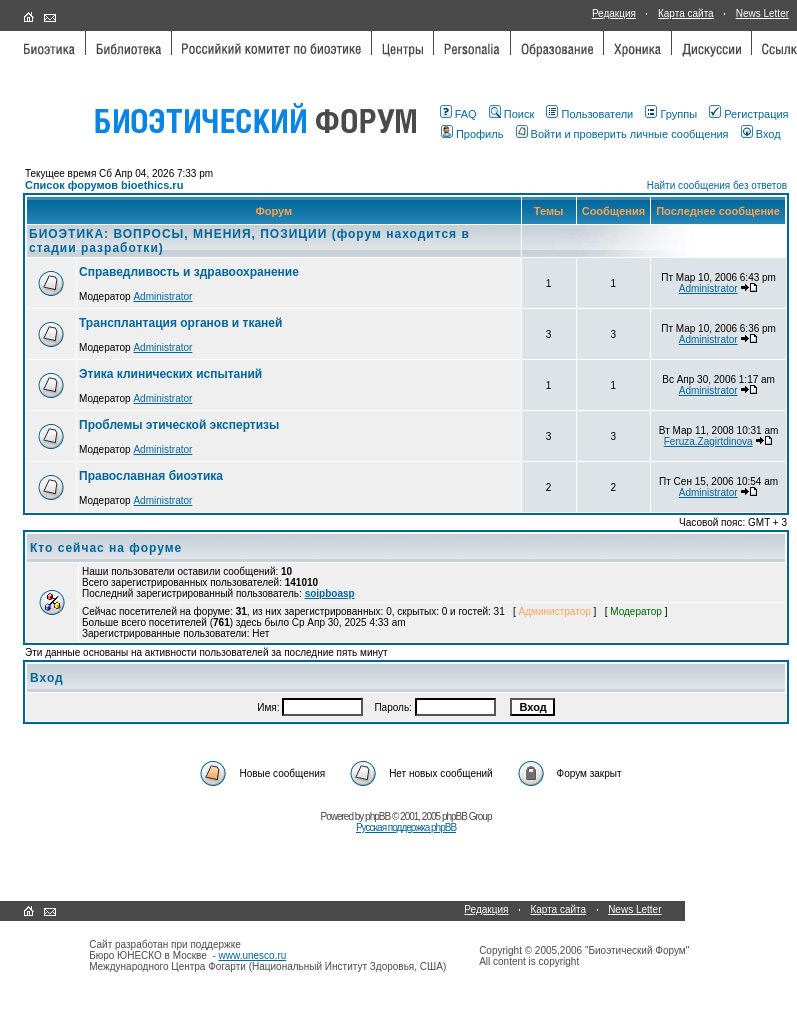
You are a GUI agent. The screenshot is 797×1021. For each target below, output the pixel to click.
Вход (761, 134)
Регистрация (748, 114)
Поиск (511, 114)
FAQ (458, 114)
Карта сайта (686, 13)
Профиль (472, 134)
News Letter (762, 13)
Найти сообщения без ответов (717, 185)
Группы (671, 114)
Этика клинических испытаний (170, 374)
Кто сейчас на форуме (106, 548)
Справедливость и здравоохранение (189, 272)
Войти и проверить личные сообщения (622, 134)
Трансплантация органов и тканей (180, 323)
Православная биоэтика (151, 476)
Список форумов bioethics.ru (104, 185)
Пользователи (589, 114)
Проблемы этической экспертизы (179, 425)
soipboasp (330, 593)
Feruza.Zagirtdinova (708, 441)
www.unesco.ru (253, 955)
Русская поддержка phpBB (406, 827)
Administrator (162, 296)
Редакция (614, 13)
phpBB (377, 816)
